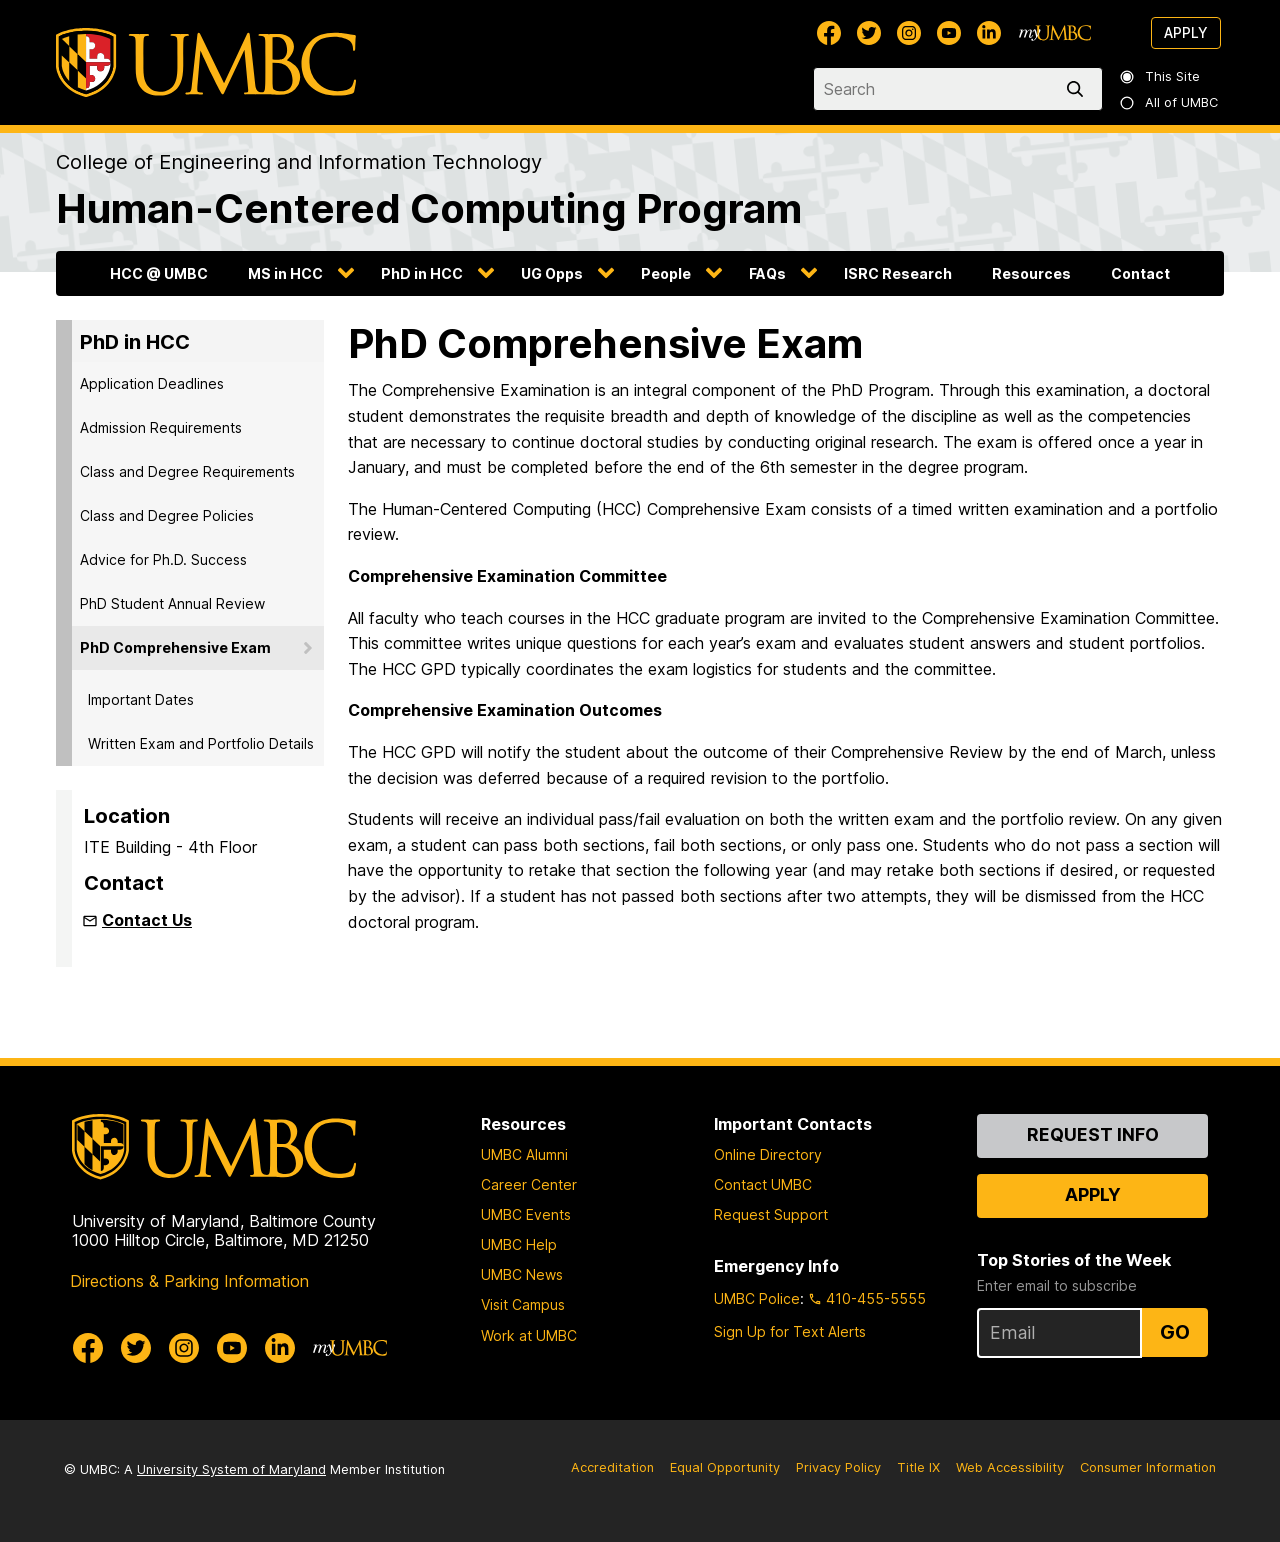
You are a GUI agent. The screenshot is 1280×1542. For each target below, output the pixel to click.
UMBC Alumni (524, 1154)
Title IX (918, 1467)
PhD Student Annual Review (172, 603)
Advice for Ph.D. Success (163, 559)
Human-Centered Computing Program (429, 208)
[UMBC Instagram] (909, 33)
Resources (1031, 273)
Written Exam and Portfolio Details (201, 743)
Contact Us (147, 920)
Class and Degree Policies (167, 515)
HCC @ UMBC (159, 273)
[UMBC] (206, 62)
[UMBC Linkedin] (989, 33)
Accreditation (612, 1467)
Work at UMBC (529, 1335)
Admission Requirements (161, 427)
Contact (1140, 273)
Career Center (529, 1184)
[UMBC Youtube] (949, 33)
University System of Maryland (231, 1469)
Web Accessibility (1010, 1467)
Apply (1186, 32)
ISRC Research (898, 273)
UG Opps (552, 273)
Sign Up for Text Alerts (790, 1331)
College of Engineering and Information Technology (299, 162)
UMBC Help (519, 1244)
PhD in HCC (422, 273)
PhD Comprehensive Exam (175, 647)
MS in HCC (285, 273)
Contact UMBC (763, 1184)
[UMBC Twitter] (869, 33)
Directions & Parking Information (189, 1281)
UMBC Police (757, 1298)
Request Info (1093, 1134)
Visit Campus (523, 1304)
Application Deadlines (152, 383)
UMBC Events (526, 1214)
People (666, 273)
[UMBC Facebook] (829, 33)
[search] (1079, 89)
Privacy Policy (838, 1467)
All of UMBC (1170, 102)
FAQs (767, 273)
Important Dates (141, 699)
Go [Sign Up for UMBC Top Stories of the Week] (1175, 1332)
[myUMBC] (1055, 33)
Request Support (771, 1214)
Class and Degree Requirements (187, 471)
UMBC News (522, 1274)
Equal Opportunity (725, 1467)
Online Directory (768, 1154)
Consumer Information (1148, 1467)
